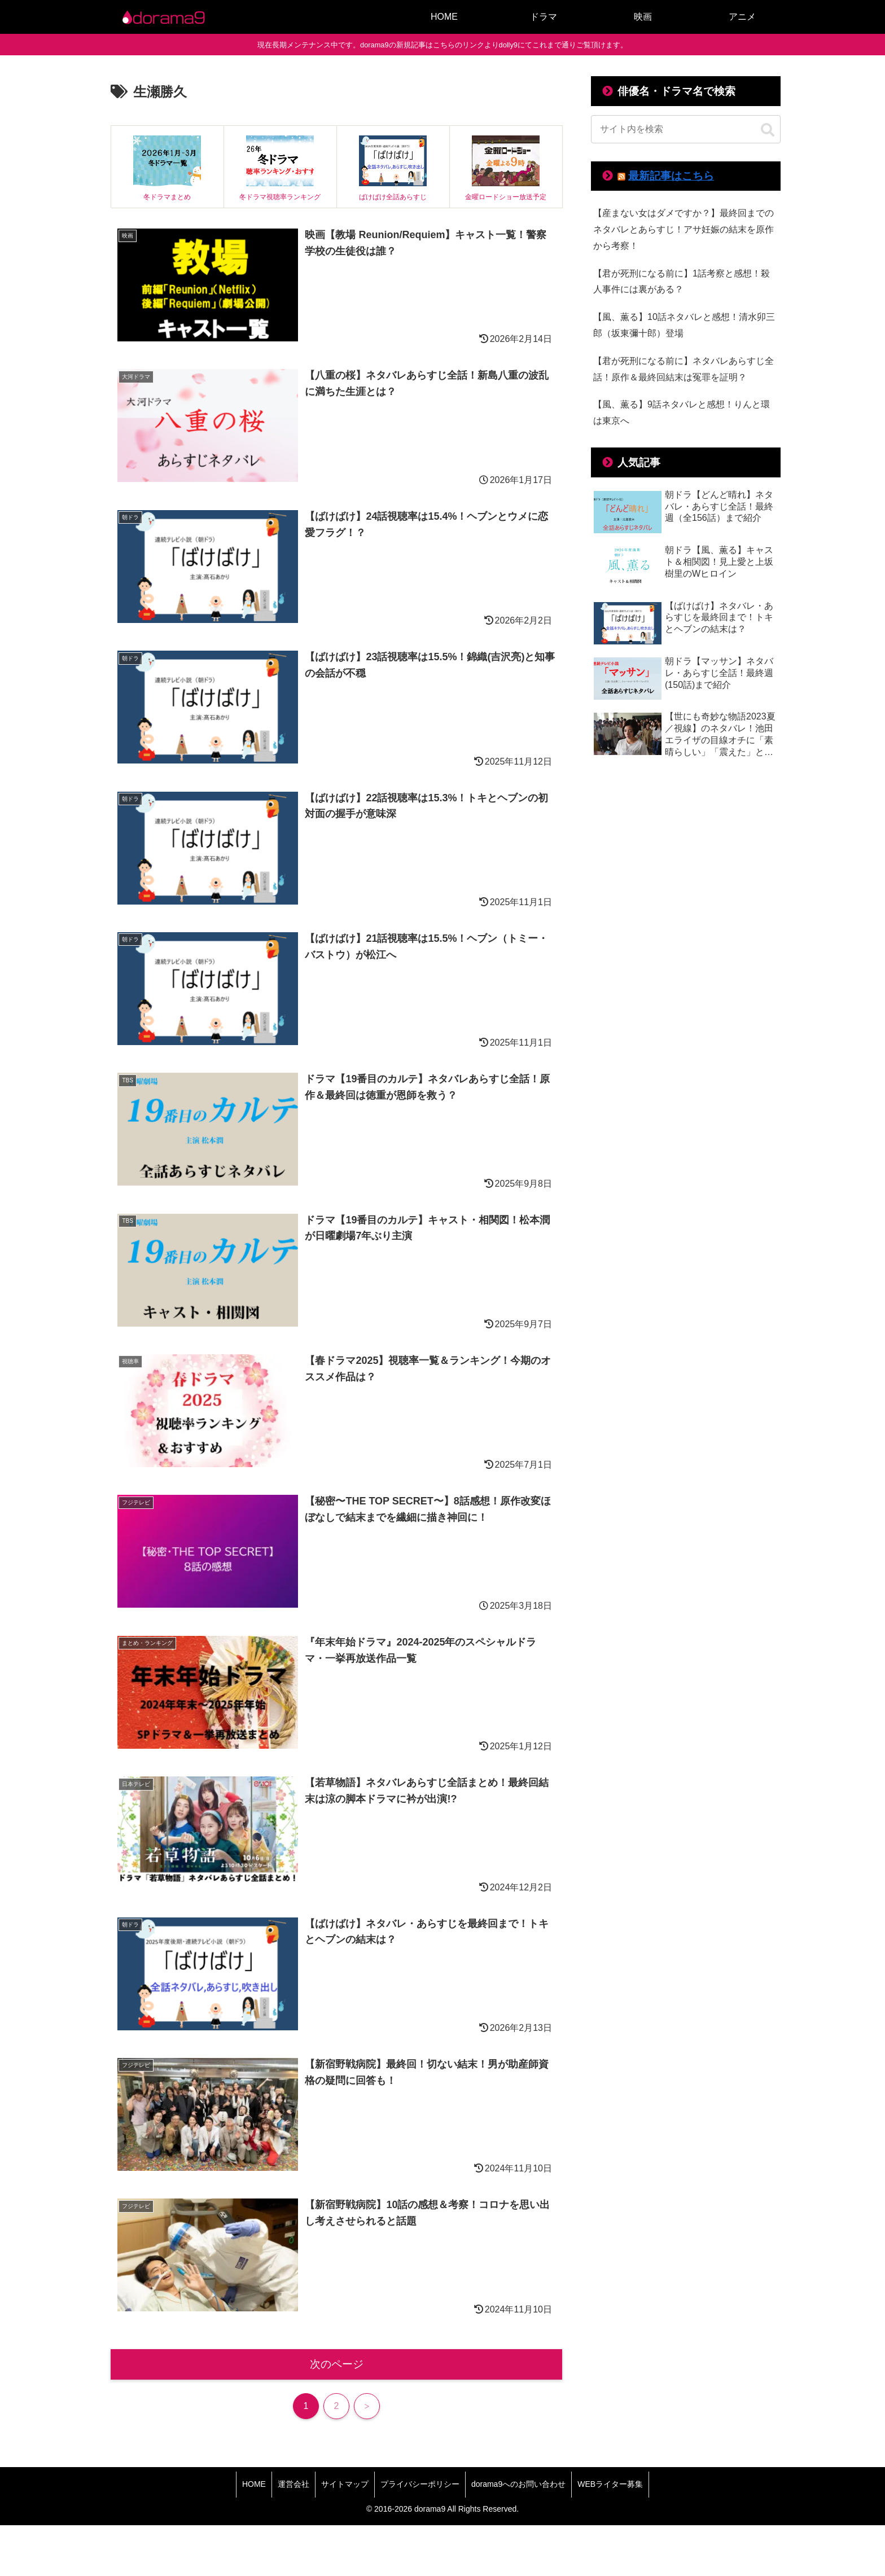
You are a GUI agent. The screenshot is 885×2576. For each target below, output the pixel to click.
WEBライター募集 (610, 2484)
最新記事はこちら (671, 176)
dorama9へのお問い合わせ (518, 2484)
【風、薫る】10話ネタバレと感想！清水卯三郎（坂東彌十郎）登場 (684, 325)
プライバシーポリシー (419, 2484)
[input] (686, 129)
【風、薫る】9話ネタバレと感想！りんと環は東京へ (681, 412)
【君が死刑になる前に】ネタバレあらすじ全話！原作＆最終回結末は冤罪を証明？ (683, 369)
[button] (767, 130)
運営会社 (293, 2484)
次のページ (336, 2364)
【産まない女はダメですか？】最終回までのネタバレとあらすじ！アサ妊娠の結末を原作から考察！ (683, 229)
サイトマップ (345, 2484)
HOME (254, 2484)
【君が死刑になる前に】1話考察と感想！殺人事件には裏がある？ (681, 282)
